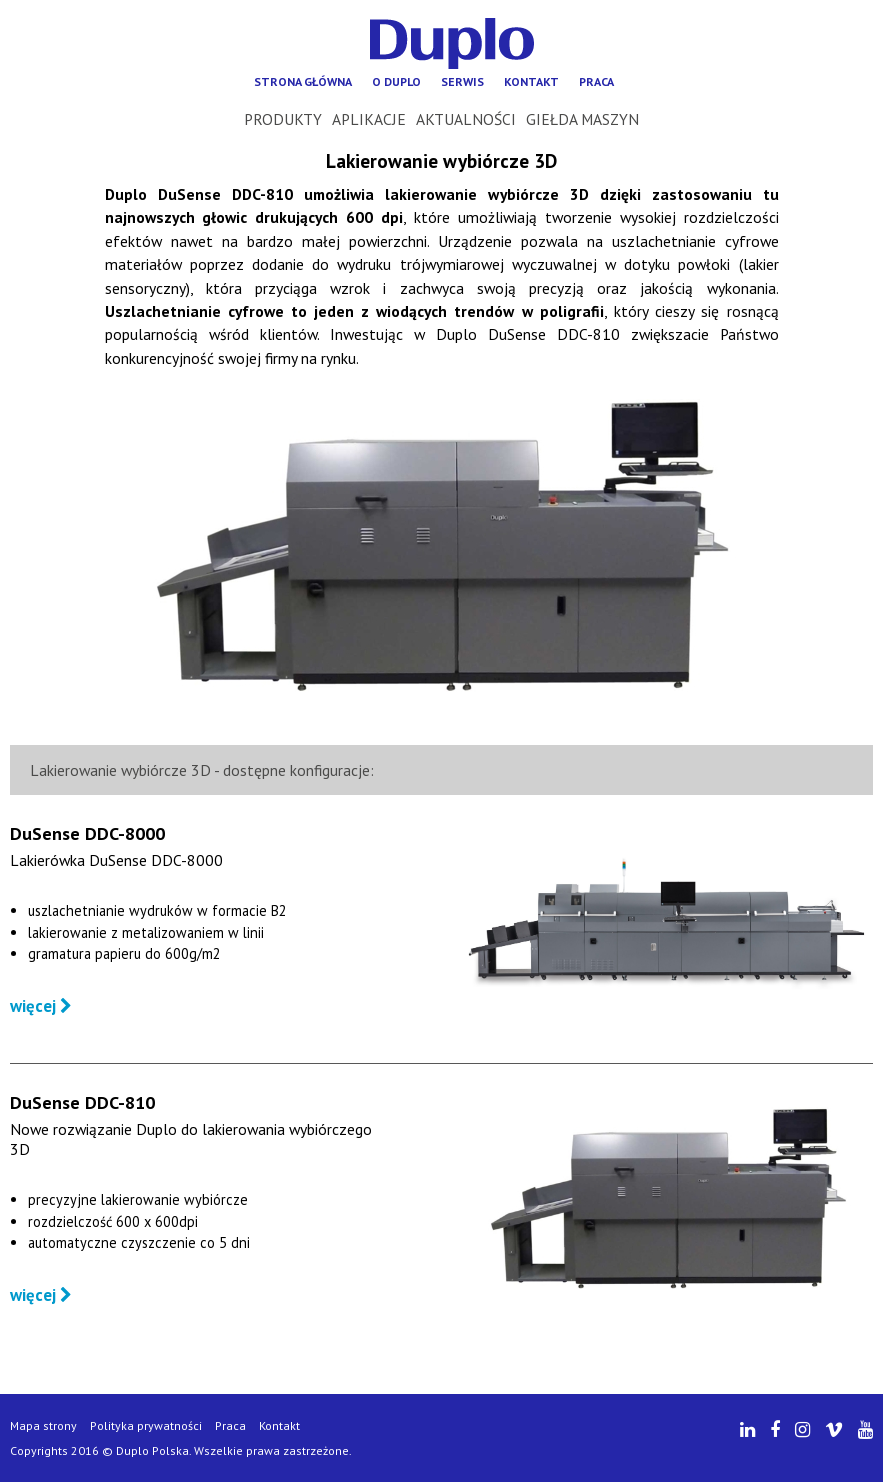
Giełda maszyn (582, 119)
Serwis (462, 81)
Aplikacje (369, 119)
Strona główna (303, 81)
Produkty (283, 119)
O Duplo (396, 81)
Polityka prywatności (146, 1425)
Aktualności (466, 119)
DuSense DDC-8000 (87, 833)
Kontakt (531, 81)
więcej (41, 1006)
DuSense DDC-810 (82, 1102)
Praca (596, 81)
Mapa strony (43, 1425)
